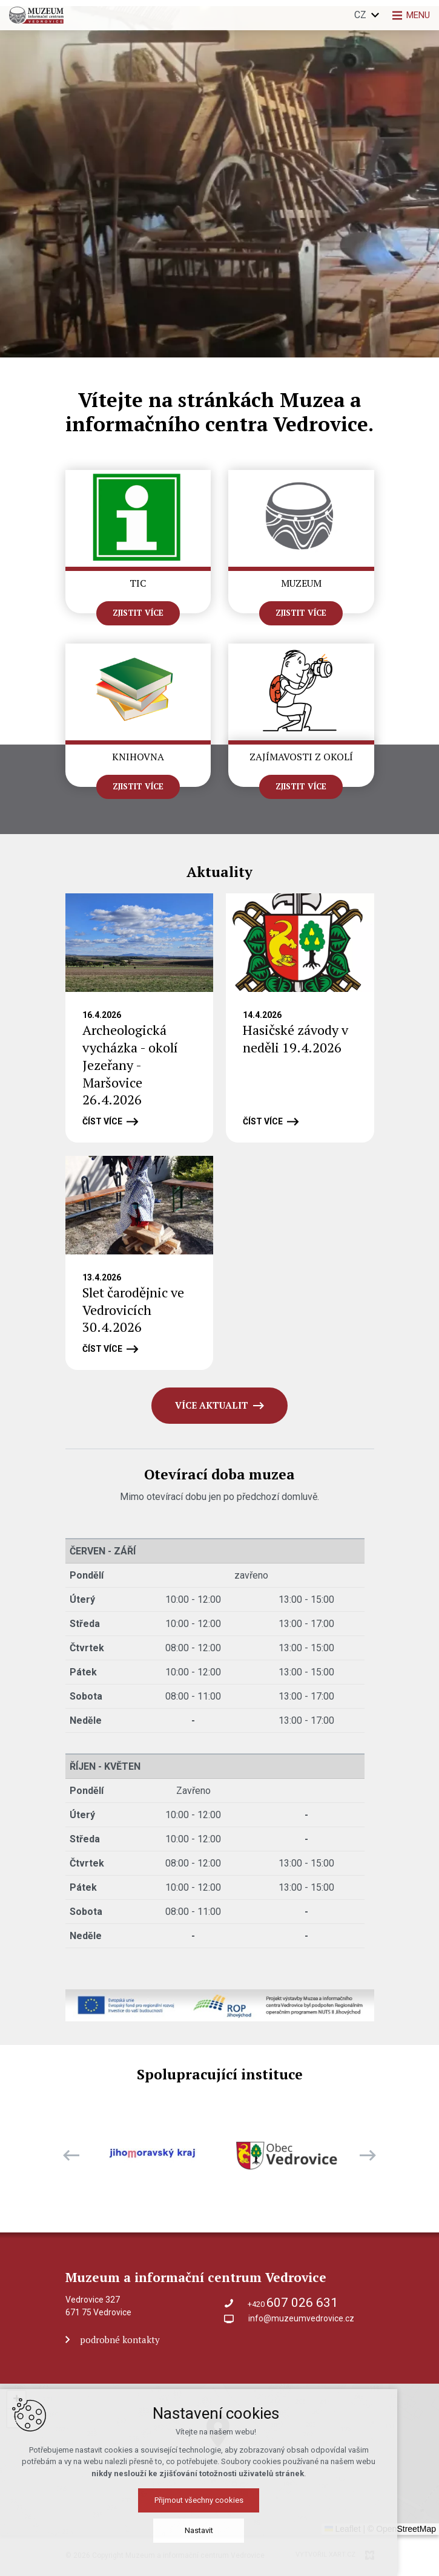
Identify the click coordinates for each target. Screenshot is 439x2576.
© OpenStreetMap (402, 2529)
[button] (288, 2494)
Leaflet (343, 2529)
